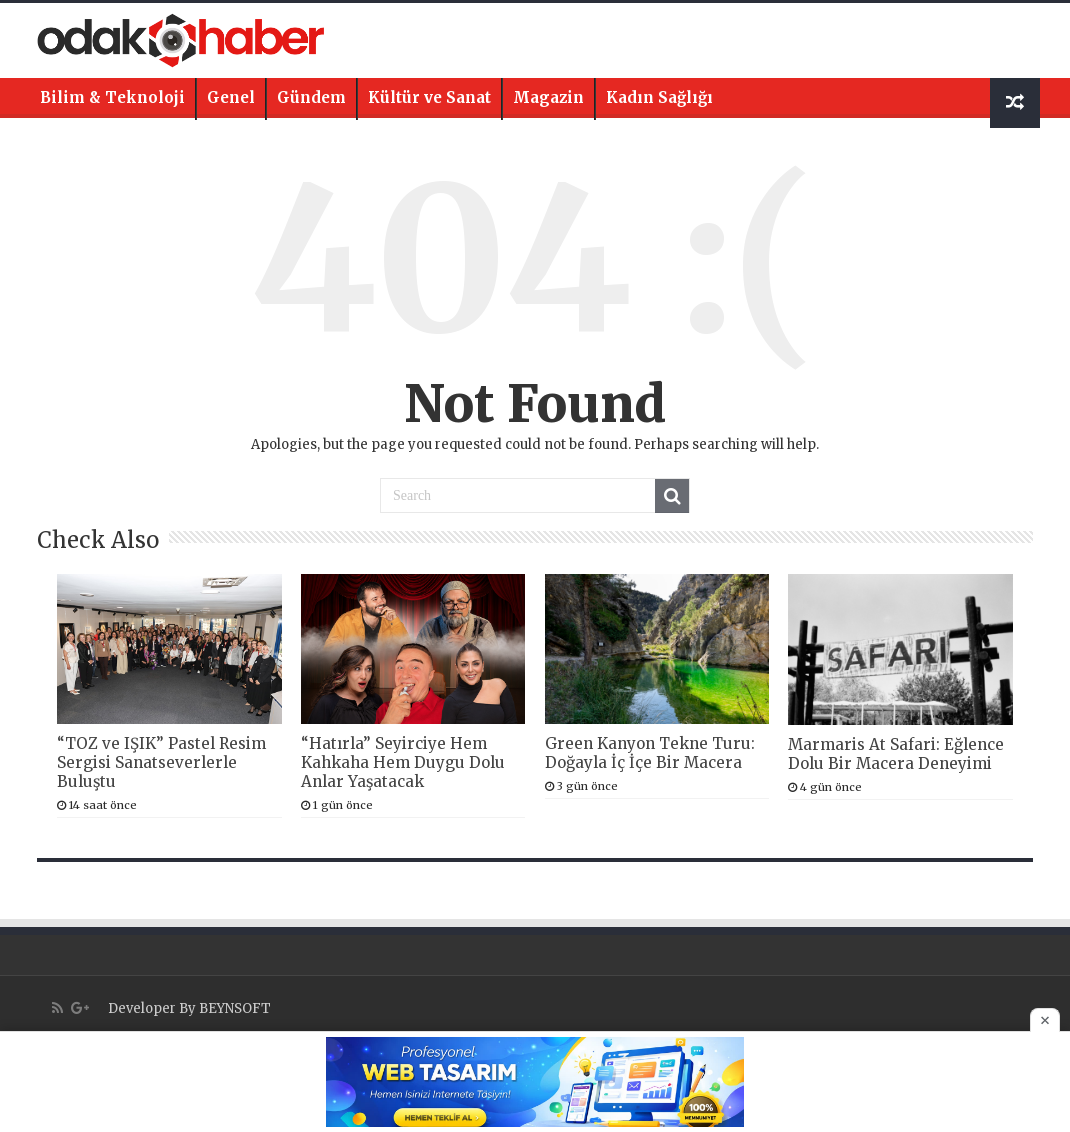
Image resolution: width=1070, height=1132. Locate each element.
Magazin (548, 97)
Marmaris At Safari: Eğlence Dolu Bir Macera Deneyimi (896, 754)
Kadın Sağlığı (659, 97)
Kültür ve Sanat (429, 97)
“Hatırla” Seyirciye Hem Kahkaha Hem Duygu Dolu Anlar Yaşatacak (403, 762)
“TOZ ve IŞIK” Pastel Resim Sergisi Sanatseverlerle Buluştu (161, 762)
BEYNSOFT (235, 1008)
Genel (231, 97)
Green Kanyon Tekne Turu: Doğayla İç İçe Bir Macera (650, 753)
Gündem (311, 97)
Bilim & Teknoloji (112, 97)
